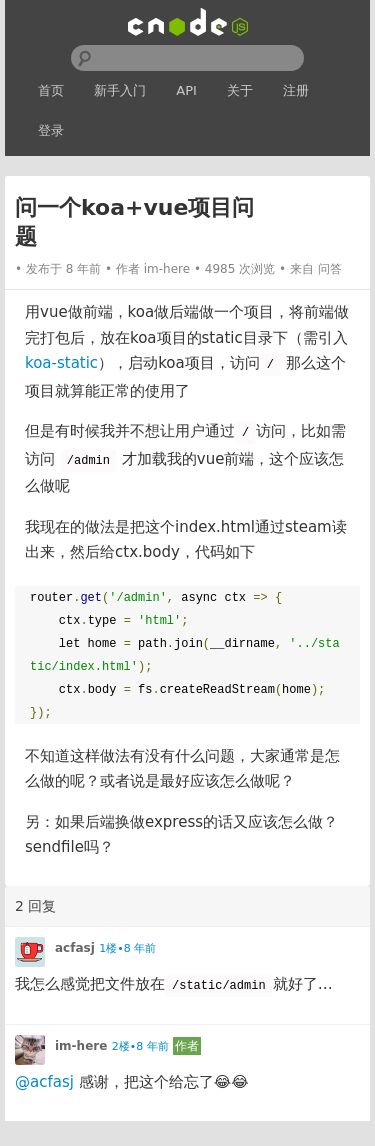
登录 (51, 130)
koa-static (61, 363)
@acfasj (44, 1082)
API (186, 90)
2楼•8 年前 (140, 1046)
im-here (167, 269)
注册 (296, 90)
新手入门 (120, 90)
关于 (240, 90)
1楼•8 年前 (127, 948)
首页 (51, 90)
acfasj (75, 948)
